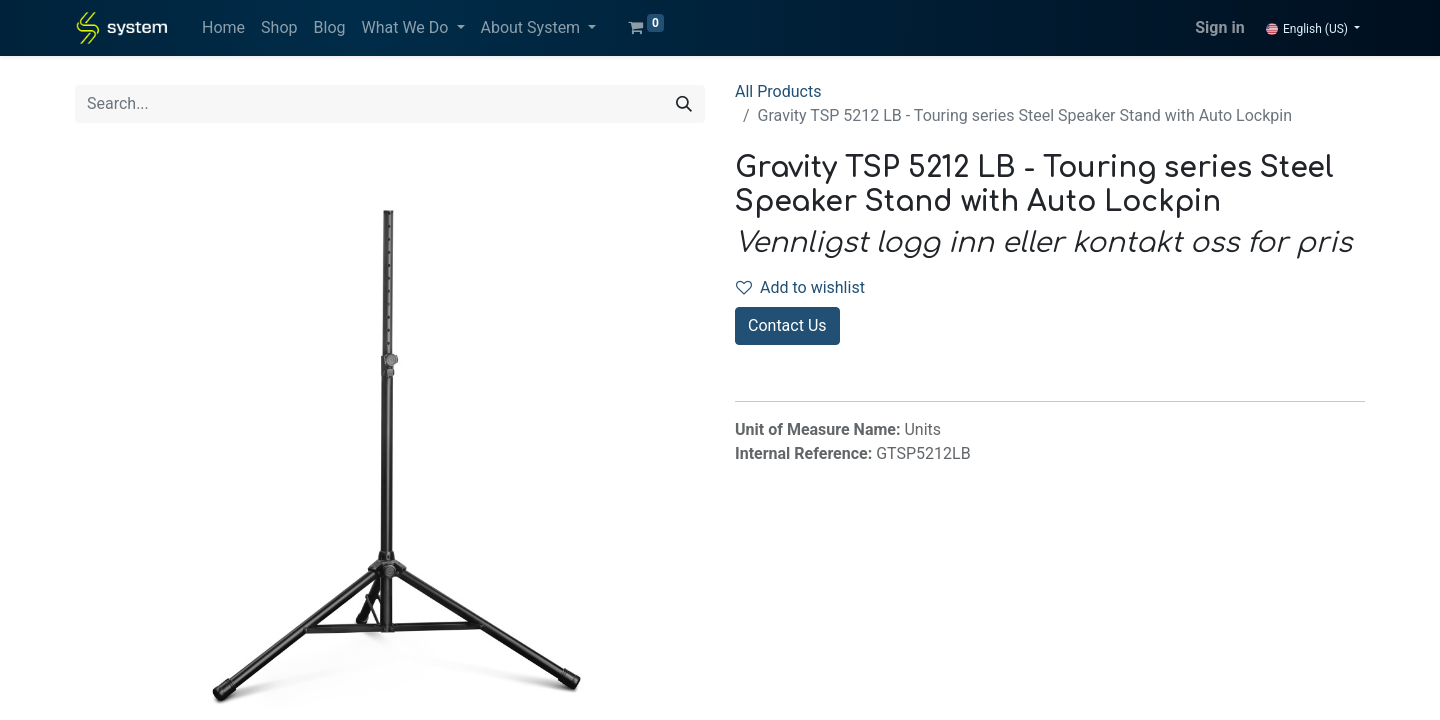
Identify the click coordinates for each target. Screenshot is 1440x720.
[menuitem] (223, 28)
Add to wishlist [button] (800, 287)
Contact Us (787, 325)
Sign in (1219, 27)
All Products (778, 91)
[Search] (684, 104)
